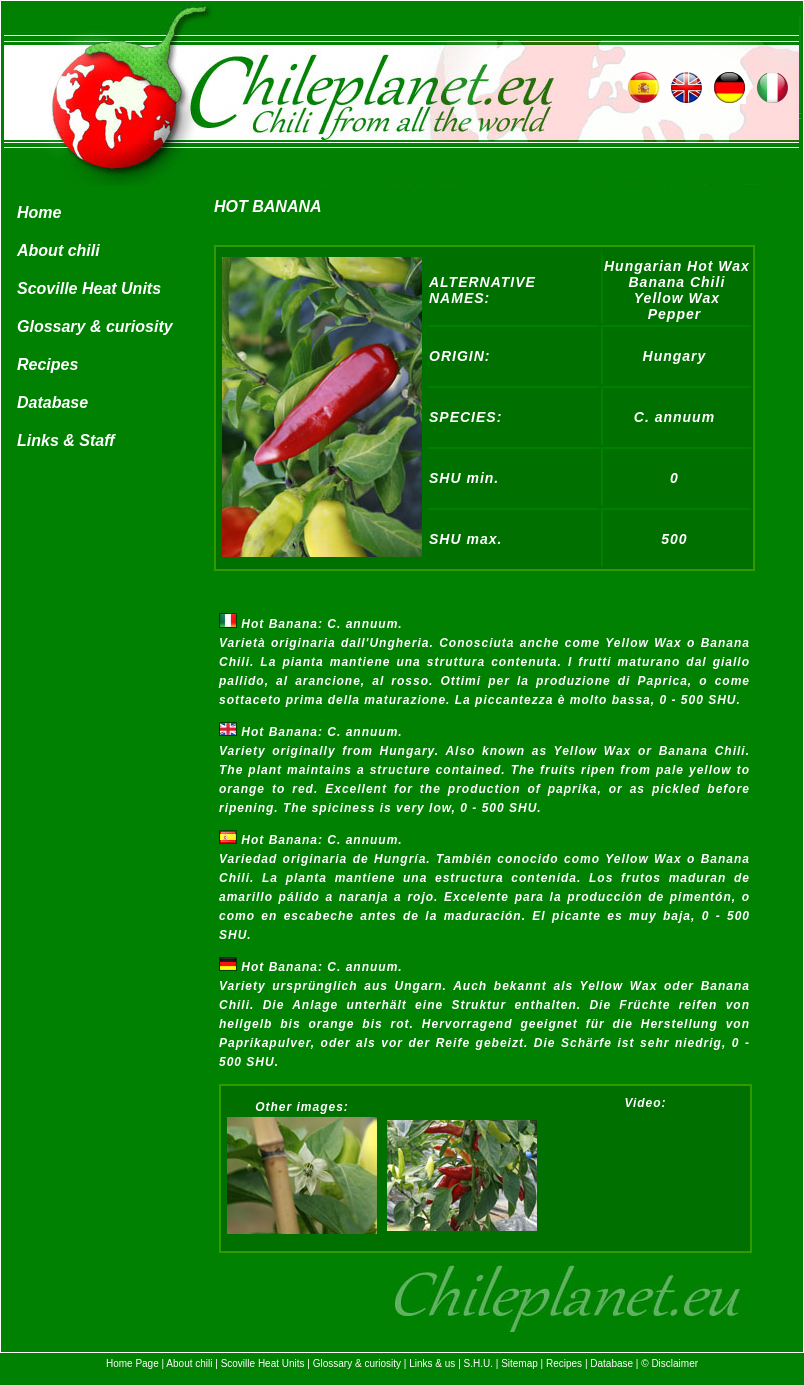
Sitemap (519, 1363)
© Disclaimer (669, 1363)
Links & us (432, 1363)
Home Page (132, 1363)
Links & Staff (66, 440)
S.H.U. (478, 1363)
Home (39, 212)
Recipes (47, 364)
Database (52, 402)
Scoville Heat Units (89, 288)
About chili (58, 250)
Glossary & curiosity (95, 326)
